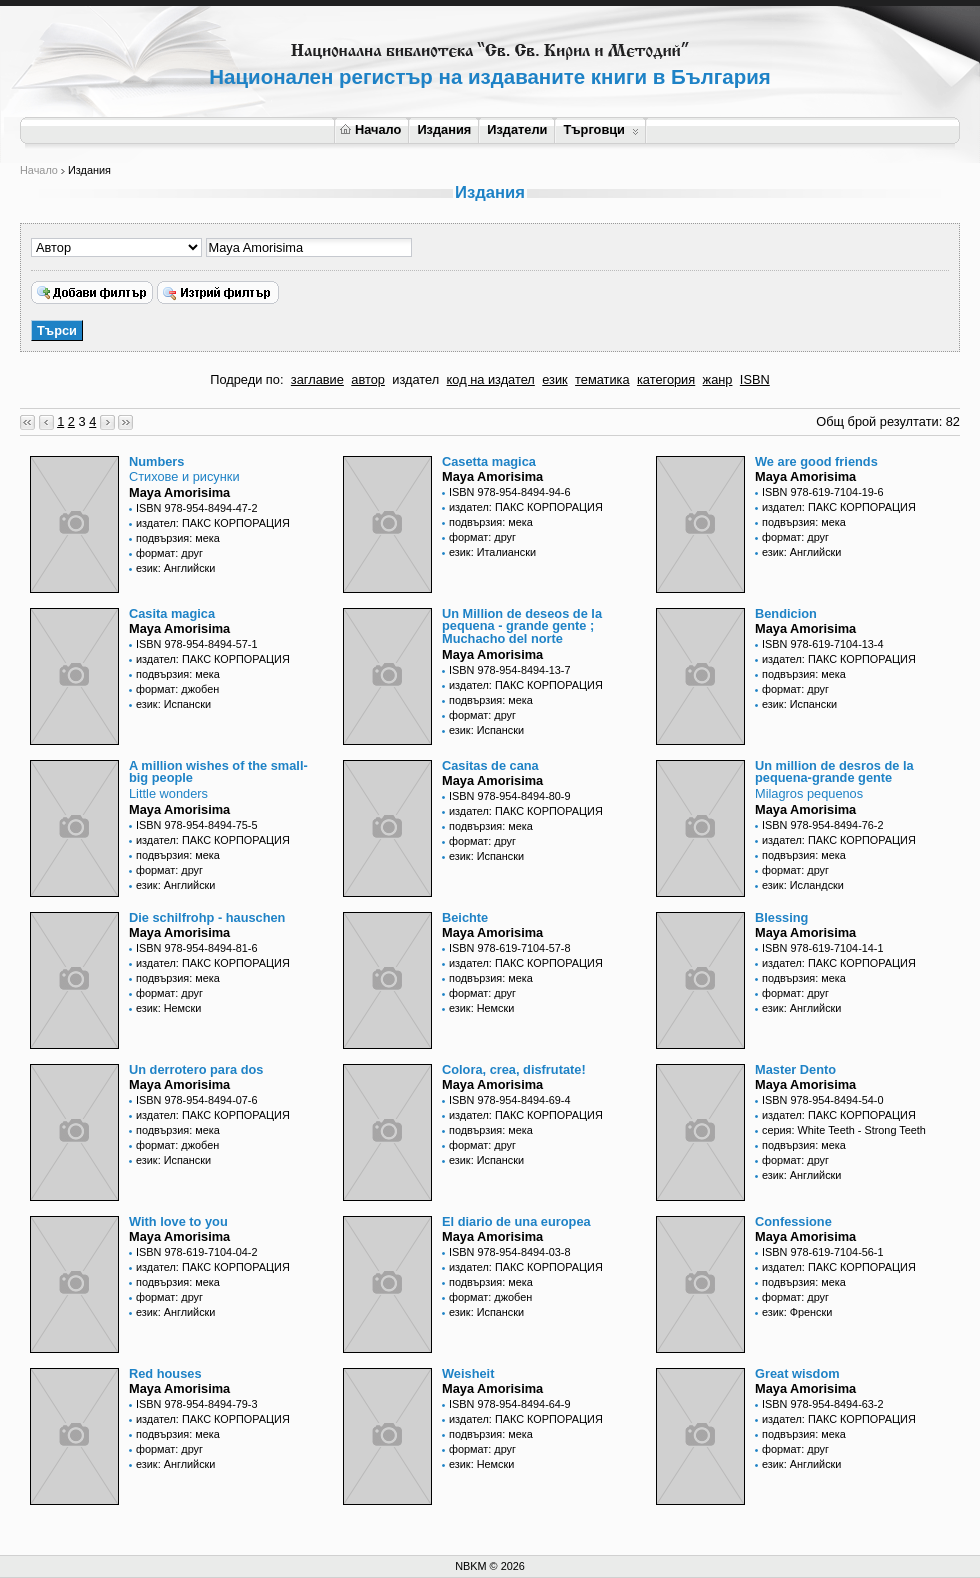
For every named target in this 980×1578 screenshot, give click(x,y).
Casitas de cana (490, 765)
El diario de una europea (516, 1221)
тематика (602, 379)
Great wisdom (797, 1373)
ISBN (755, 379)
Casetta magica (489, 461)
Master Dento (795, 1069)
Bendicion (786, 613)
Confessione (793, 1221)
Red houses (165, 1373)
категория (666, 379)
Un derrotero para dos (196, 1069)
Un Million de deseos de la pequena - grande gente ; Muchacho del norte (522, 626)
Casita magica (172, 613)
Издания (444, 129)
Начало (370, 129)
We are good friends (816, 461)
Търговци (600, 129)
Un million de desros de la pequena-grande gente (834, 772)
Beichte (465, 917)
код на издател (491, 379)
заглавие (317, 379)
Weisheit (468, 1373)
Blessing (781, 917)
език (554, 379)
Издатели (517, 129)
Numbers (156, 461)
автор (368, 379)
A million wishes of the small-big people (218, 772)
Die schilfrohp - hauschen (207, 917)
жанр (718, 379)
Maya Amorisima (179, 492)
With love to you (178, 1221)
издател (415, 379)
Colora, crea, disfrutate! (514, 1069)
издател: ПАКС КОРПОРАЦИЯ (213, 523)
